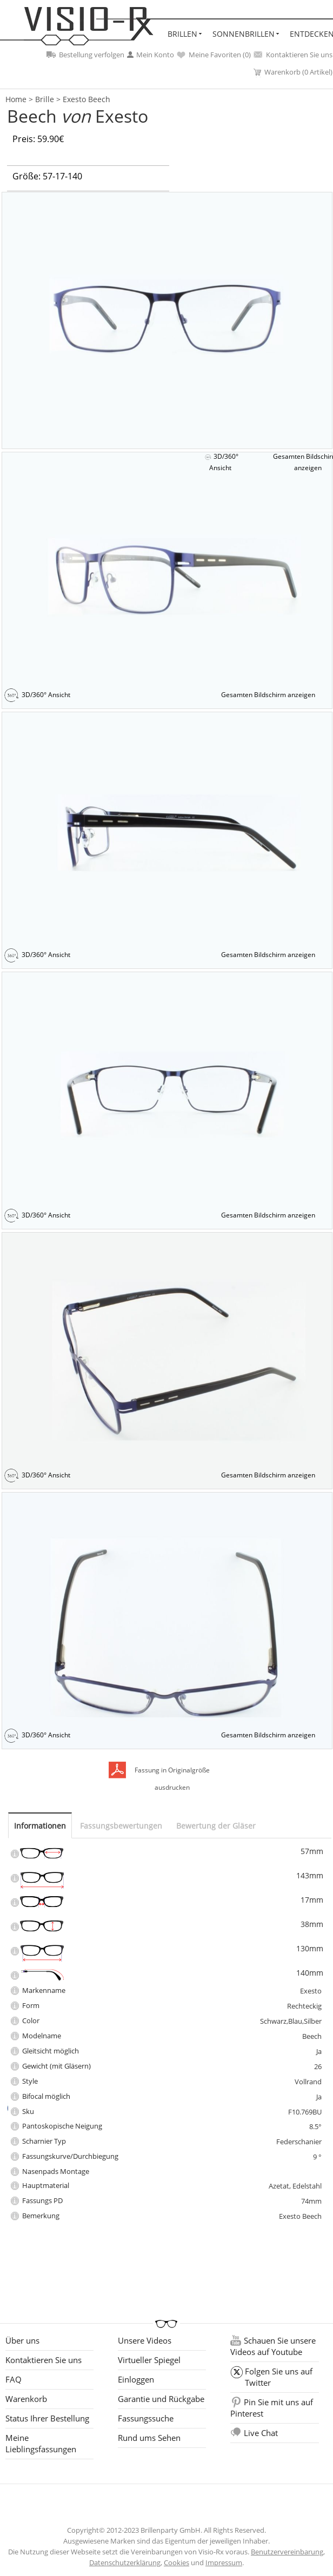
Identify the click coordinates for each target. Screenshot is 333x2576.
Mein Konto (150, 54)
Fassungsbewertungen (121, 1826)
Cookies (176, 2562)
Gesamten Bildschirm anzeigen (268, 694)
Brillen (182, 34)
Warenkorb (26, 2398)
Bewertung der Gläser (216, 1826)
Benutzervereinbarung (287, 2552)
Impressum (223, 2562)
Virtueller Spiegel (149, 2359)
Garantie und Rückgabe (161, 2398)
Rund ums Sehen (149, 2437)
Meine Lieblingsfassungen (40, 2443)
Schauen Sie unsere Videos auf (273, 2346)
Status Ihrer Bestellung (47, 2418)
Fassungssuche (146, 2418)
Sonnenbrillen (243, 34)
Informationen (40, 1826)
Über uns (22, 2340)
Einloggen (136, 2379)
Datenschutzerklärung (125, 2562)
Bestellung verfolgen (85, 54)
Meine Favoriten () (214, 54)
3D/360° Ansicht (223, 462)
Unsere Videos (144, 2340)
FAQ (13, 2379)
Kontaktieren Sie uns (293, 54)
